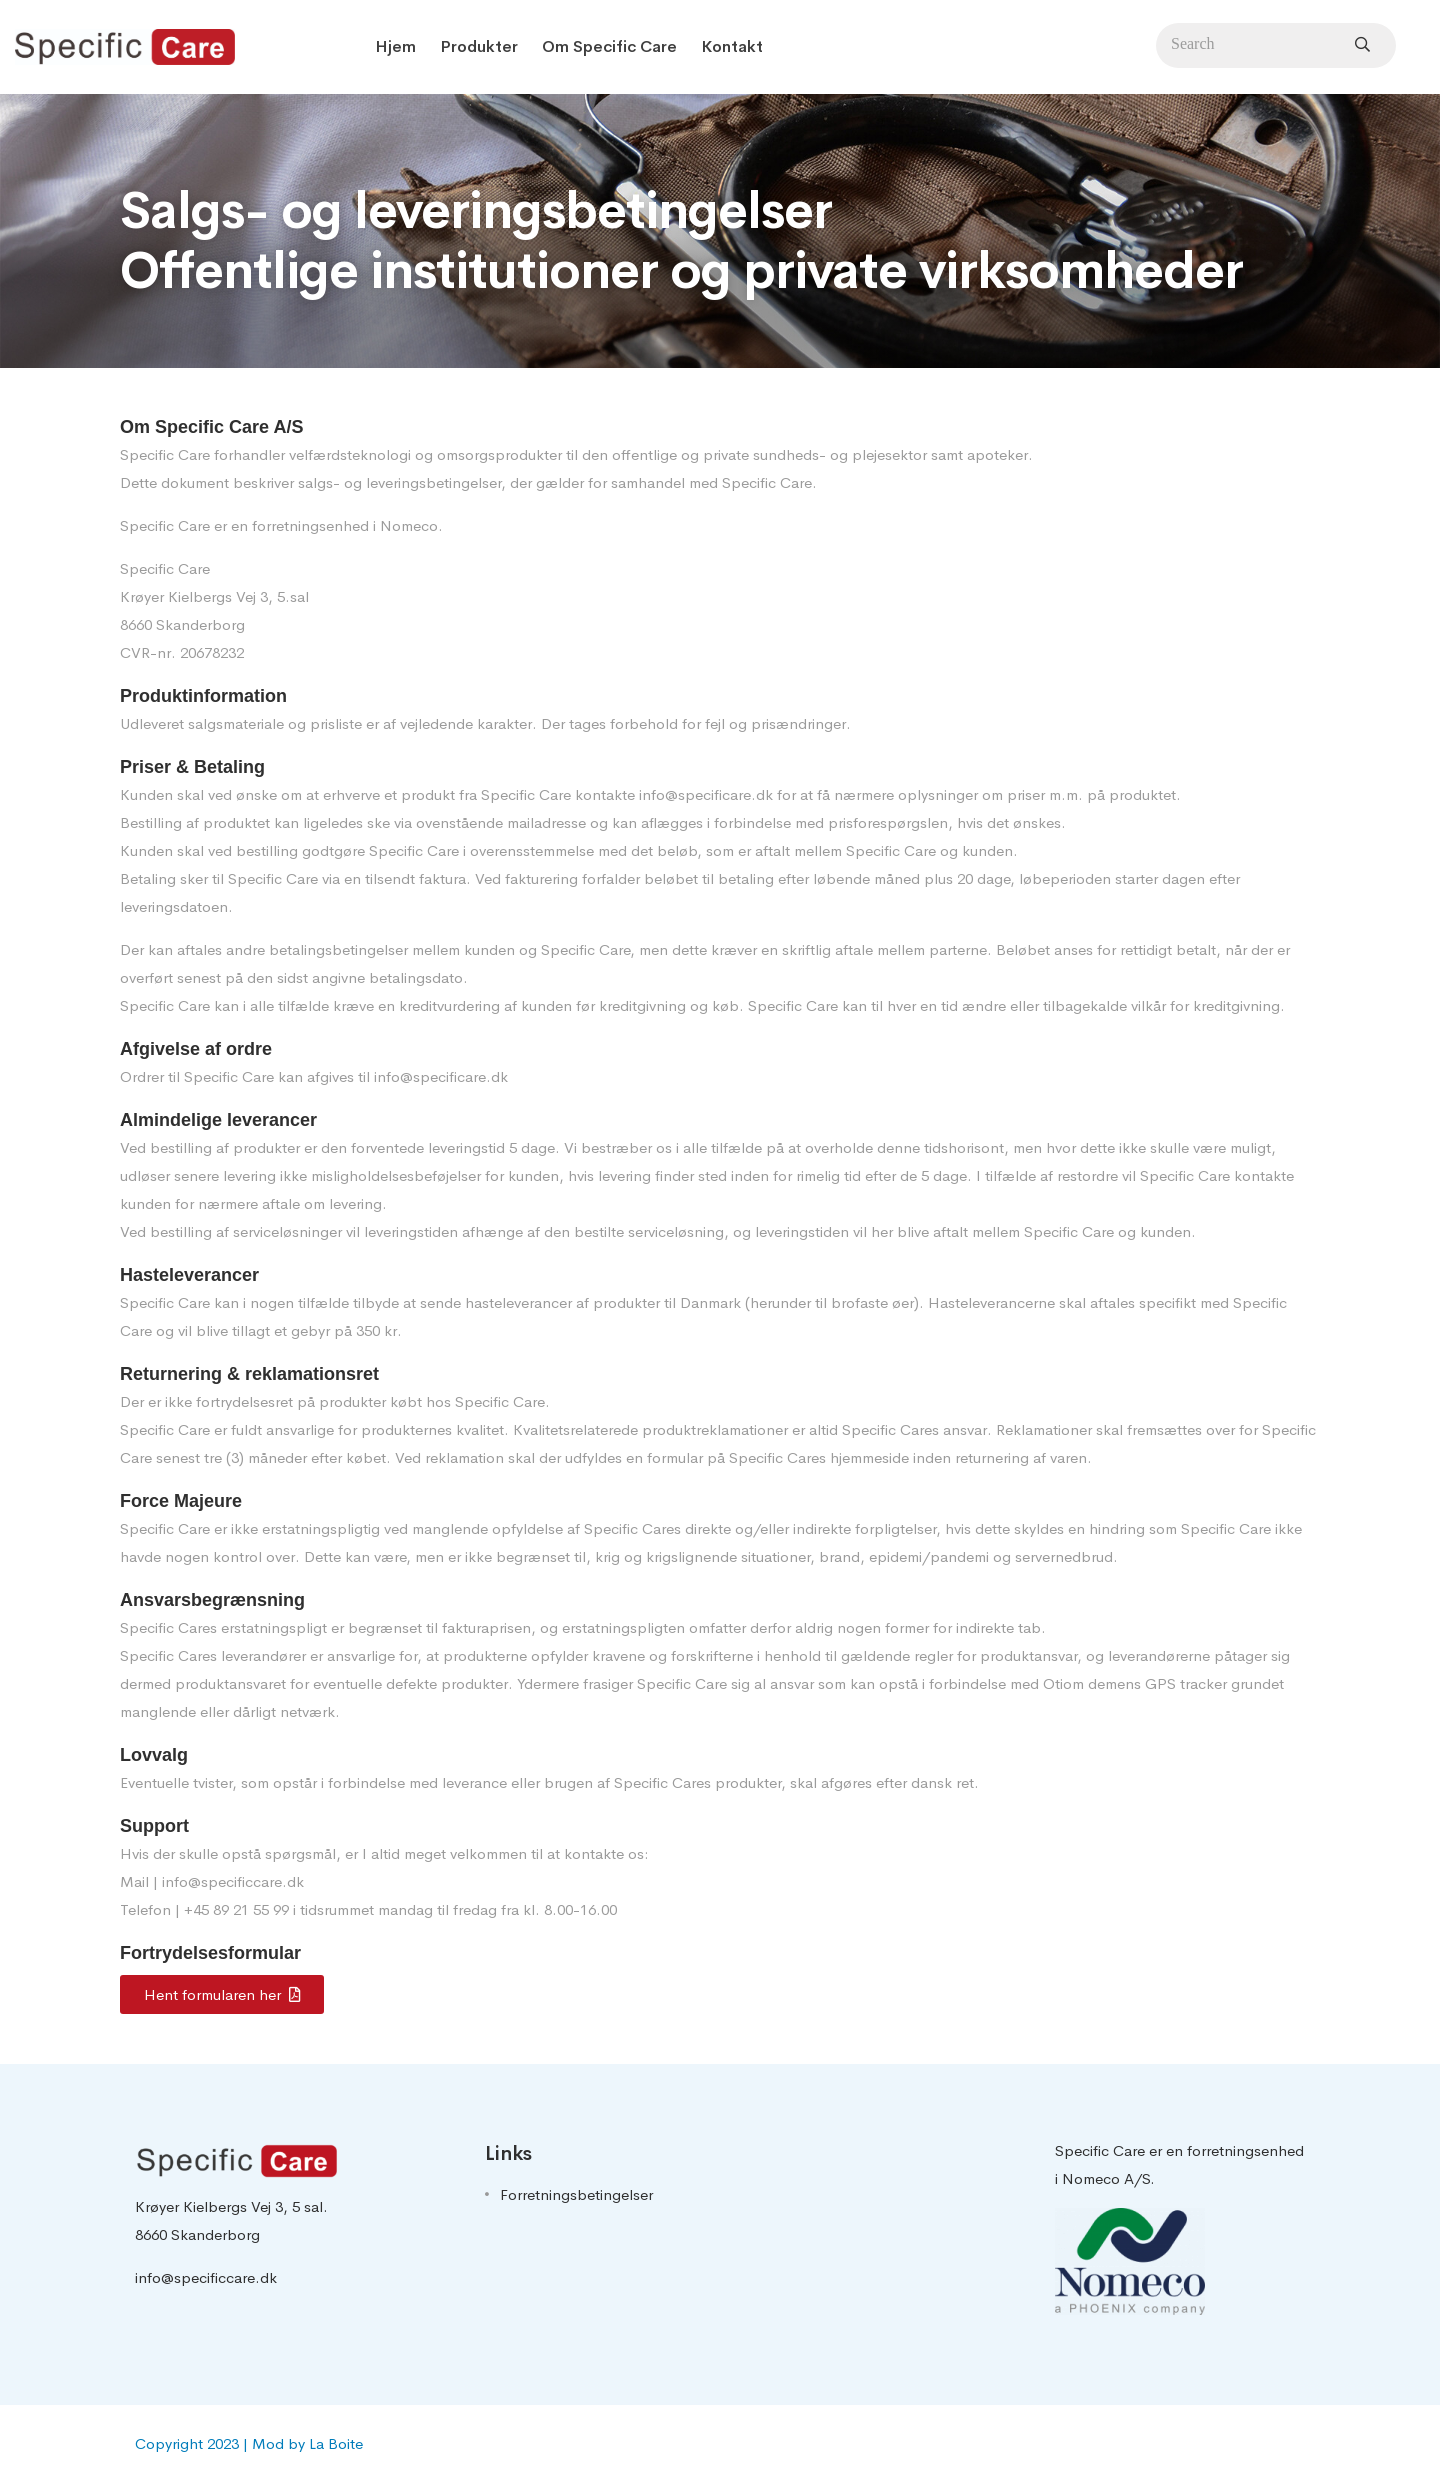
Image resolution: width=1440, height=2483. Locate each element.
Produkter (479, 46)
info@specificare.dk (706, 794)
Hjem (395, 46)
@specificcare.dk (246, 1881)
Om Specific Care (609, 46)
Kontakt (732, 46)
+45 (198, 1909)
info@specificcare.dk (206, 2277)
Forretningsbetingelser (576, 2194)
